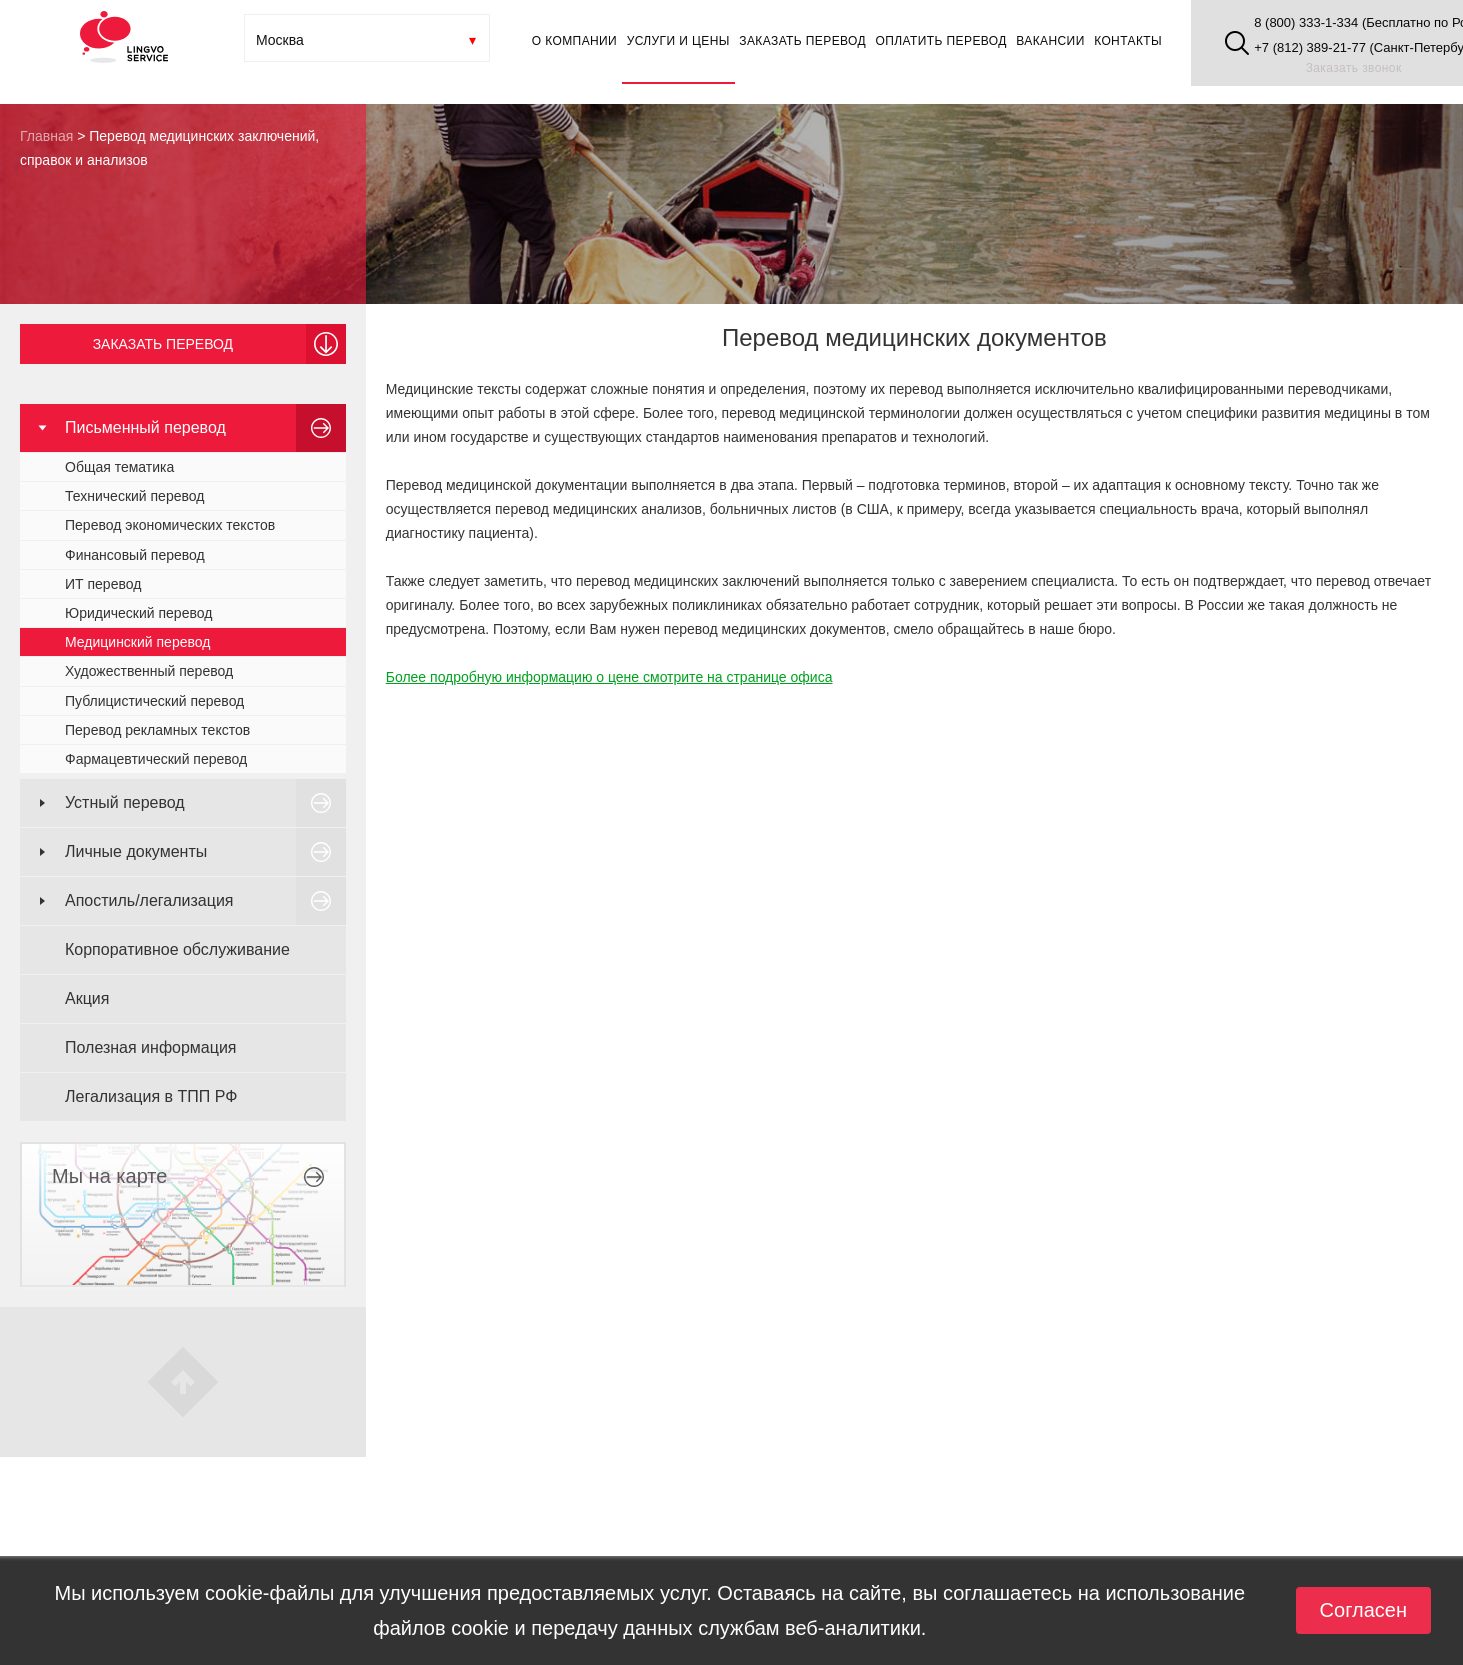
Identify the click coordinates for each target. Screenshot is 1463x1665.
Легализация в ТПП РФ (151, 1096)
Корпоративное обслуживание (177, 949)
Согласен (1363, 1610)
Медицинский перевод (137, 642)
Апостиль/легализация (149, 900)
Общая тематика (119, 467)
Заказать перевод (163, 344)
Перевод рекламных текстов (157, 730)
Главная (46, 136)
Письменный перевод (145, 427)
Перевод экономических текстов (170, 525)
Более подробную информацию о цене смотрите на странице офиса (609, 677)
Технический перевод (134, 496)
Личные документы (136, 851)
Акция (87, 998)
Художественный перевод (149, 671)
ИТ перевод (103, 584)
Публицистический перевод (154, 701)
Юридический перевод (138, 613)
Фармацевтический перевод (156, 759)
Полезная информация (151, 1047)
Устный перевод (125, 802)
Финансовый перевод (135, 555)
